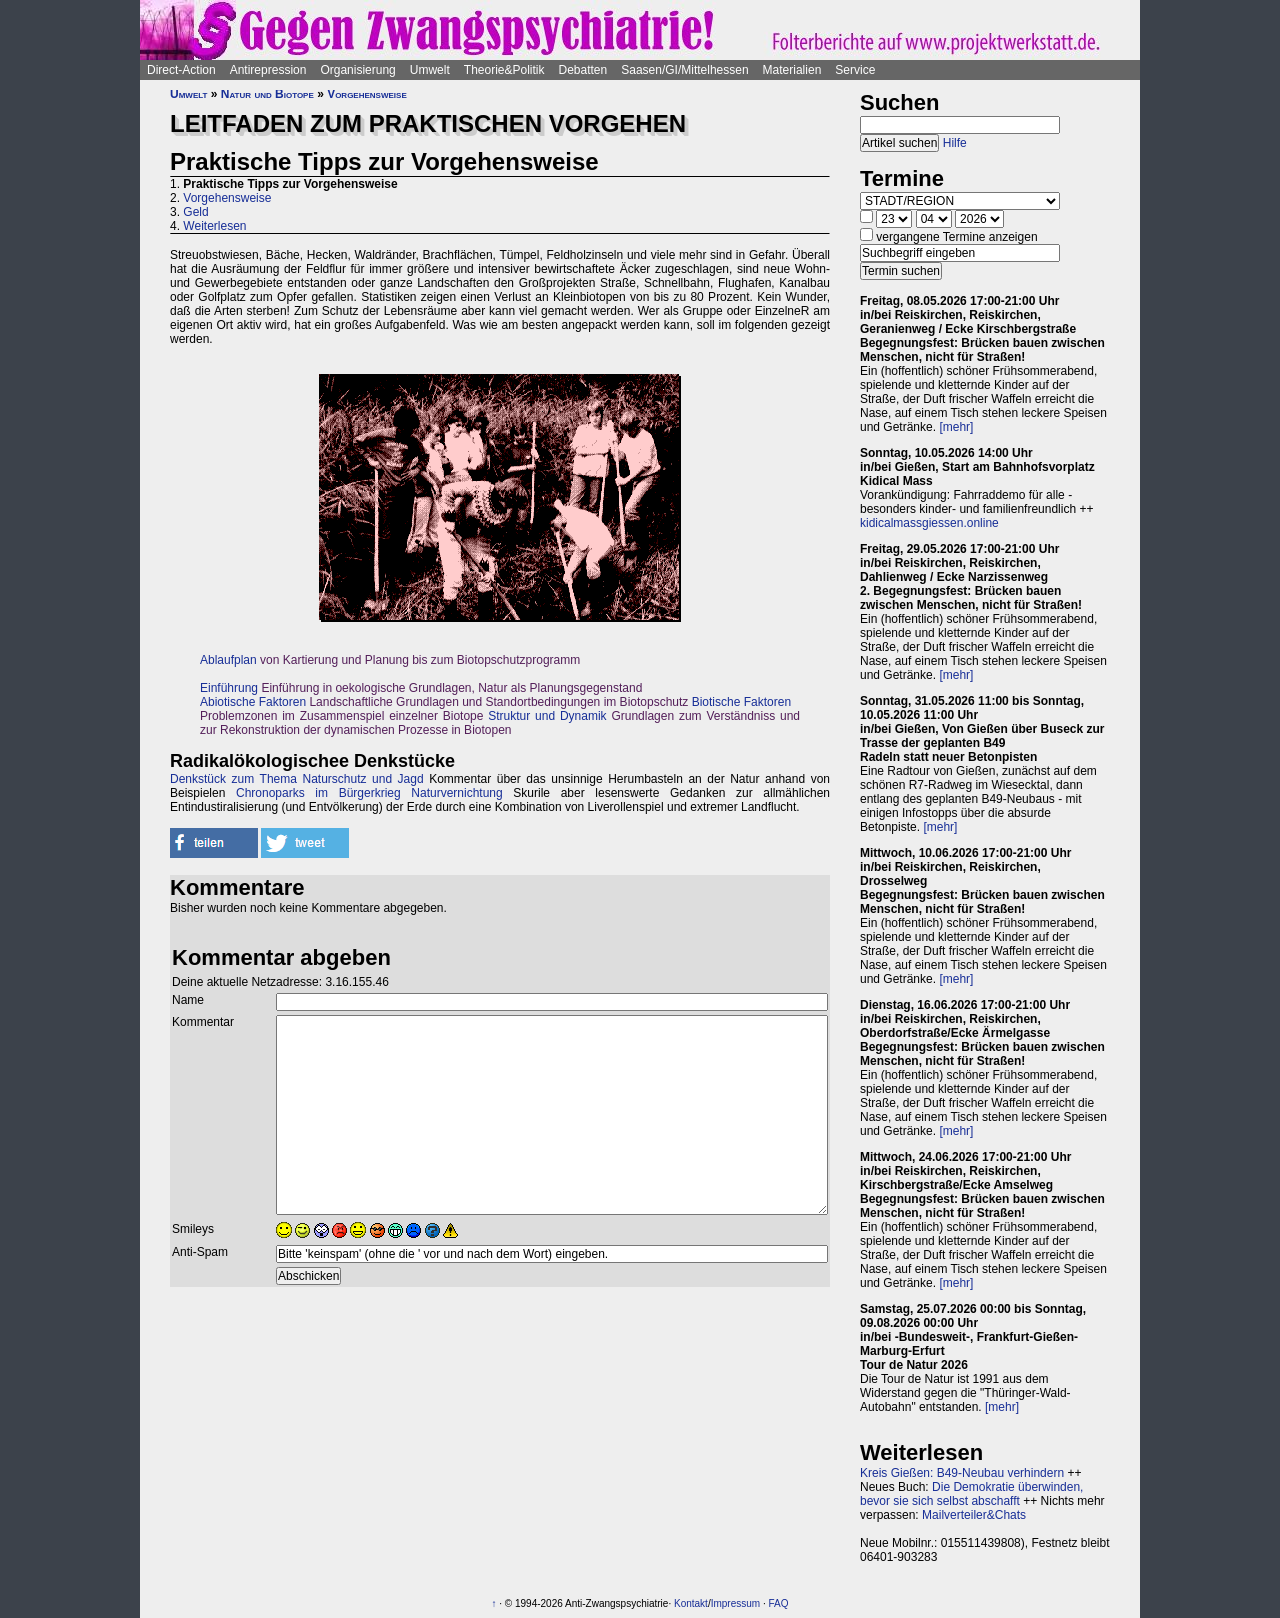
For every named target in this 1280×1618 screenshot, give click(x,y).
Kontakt (691, 1603)
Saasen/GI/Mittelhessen (684, 70)
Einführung (229, 688)
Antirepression (268, 70)
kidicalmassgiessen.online (929, 523)
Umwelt (430, 70)
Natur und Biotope (267, 94)
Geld (195, 212)
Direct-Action (181, 70)
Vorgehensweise (367, 94)
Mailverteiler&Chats (974, 1515)
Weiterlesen (214, 226)
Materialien (792, 70)
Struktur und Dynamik (547, 716)
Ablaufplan (228, 660)
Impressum (735, 1603)
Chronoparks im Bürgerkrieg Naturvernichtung (369, 793)
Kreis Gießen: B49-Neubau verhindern (962, 1473)
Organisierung (357, 70)
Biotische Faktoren (741, 702)
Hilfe (955, 143)
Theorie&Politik (504, 70)
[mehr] (956, 427)
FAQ (778, 1603)
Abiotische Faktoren (253, 702)
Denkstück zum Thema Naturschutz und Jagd (297, 779)
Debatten (583, 70)
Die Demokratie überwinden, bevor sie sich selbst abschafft (971, 1494)
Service (855, 70)
